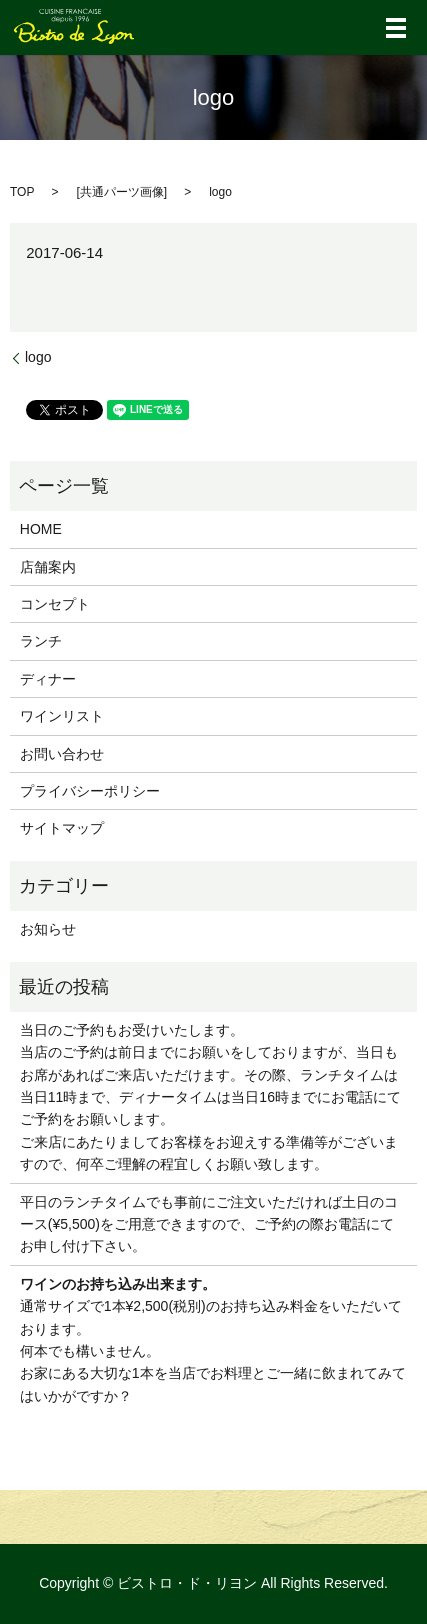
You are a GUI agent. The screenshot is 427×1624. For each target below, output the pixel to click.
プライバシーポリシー (90, 791)
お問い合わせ (62, 754)
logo (38, 357)
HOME (41, 529)
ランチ (41, 641)
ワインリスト (62, 716)
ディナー (48, 679)
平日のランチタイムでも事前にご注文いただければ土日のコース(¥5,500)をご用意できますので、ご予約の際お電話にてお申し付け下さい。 (209, 1224)
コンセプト (55, 604)
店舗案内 (48, 567)
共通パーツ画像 (122, 192)
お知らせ (48, 929)
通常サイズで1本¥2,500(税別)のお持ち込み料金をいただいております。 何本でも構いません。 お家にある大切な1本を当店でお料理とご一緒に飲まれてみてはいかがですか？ (213, 1340)
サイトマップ (62, 828)
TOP (22, 192)
